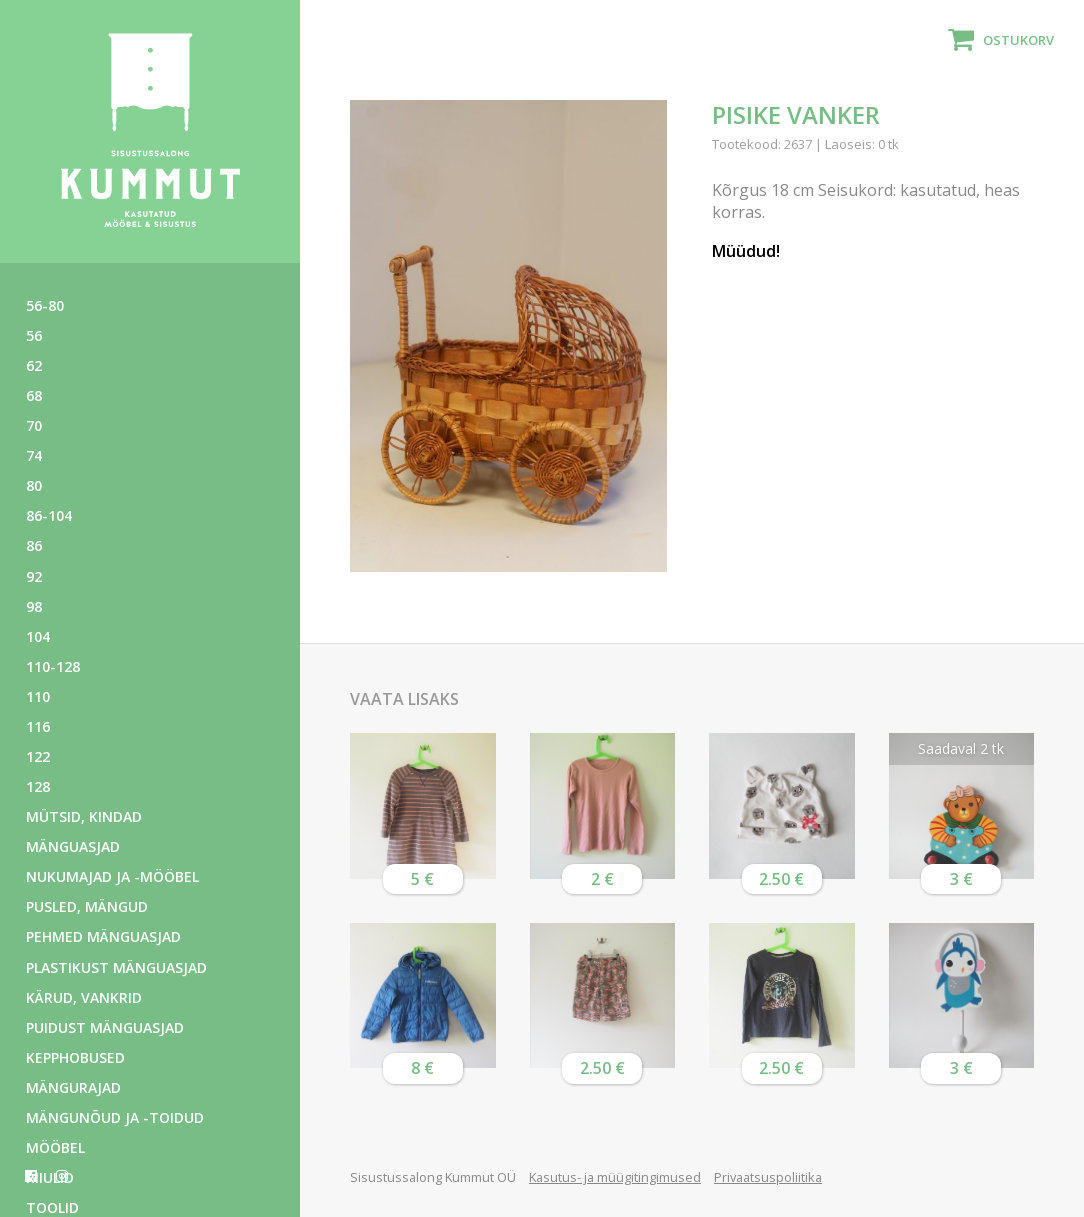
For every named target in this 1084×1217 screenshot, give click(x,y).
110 (38, 696)
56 (34, 335)
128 (38, 786)
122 (38, 756)
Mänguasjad (73, 846)
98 (34, 606)
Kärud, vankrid (84, 997)
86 (34, 545)
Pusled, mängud (87, 906)
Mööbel (55, 1147)
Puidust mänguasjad (105, 1027)
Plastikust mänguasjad (116, 967)
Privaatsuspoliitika (768, 1177)
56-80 (45, 305)
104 (38, 636)
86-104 (49, 515)
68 (34, 395)
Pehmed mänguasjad (103, 936)
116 (38, 726)
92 (34, 576)
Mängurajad (73, 1087)
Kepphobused (75, 1057)
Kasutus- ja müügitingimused (615, 1177)
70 (34, 425)
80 (34, 485)
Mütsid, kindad (84, 816)
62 (34, 365)
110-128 (53, 666)
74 (34, 455)
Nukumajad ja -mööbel (112, 876)
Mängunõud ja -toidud (115, 1117)
